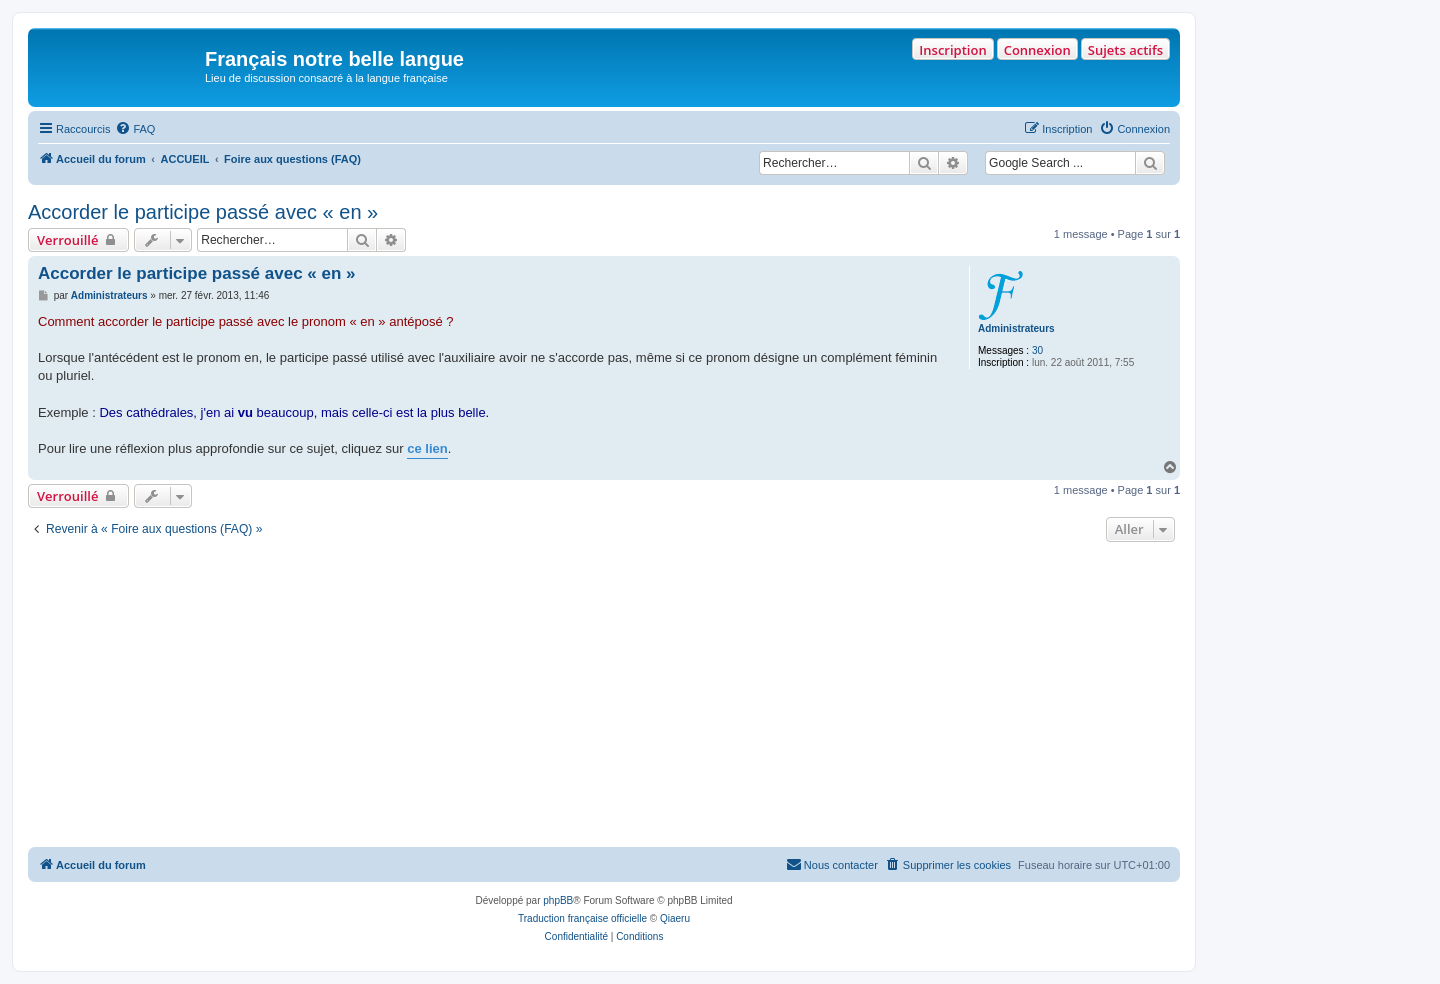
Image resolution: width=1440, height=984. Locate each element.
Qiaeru (675, 918)
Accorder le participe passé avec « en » (203, 212)
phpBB (558, 900)
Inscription (952, 50)
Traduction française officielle (582, 918)
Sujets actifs (1125, 50)
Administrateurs (1016, 328)
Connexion (1037, 50)
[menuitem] (135, 129)
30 (1037, 350)
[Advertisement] (604, 697)
